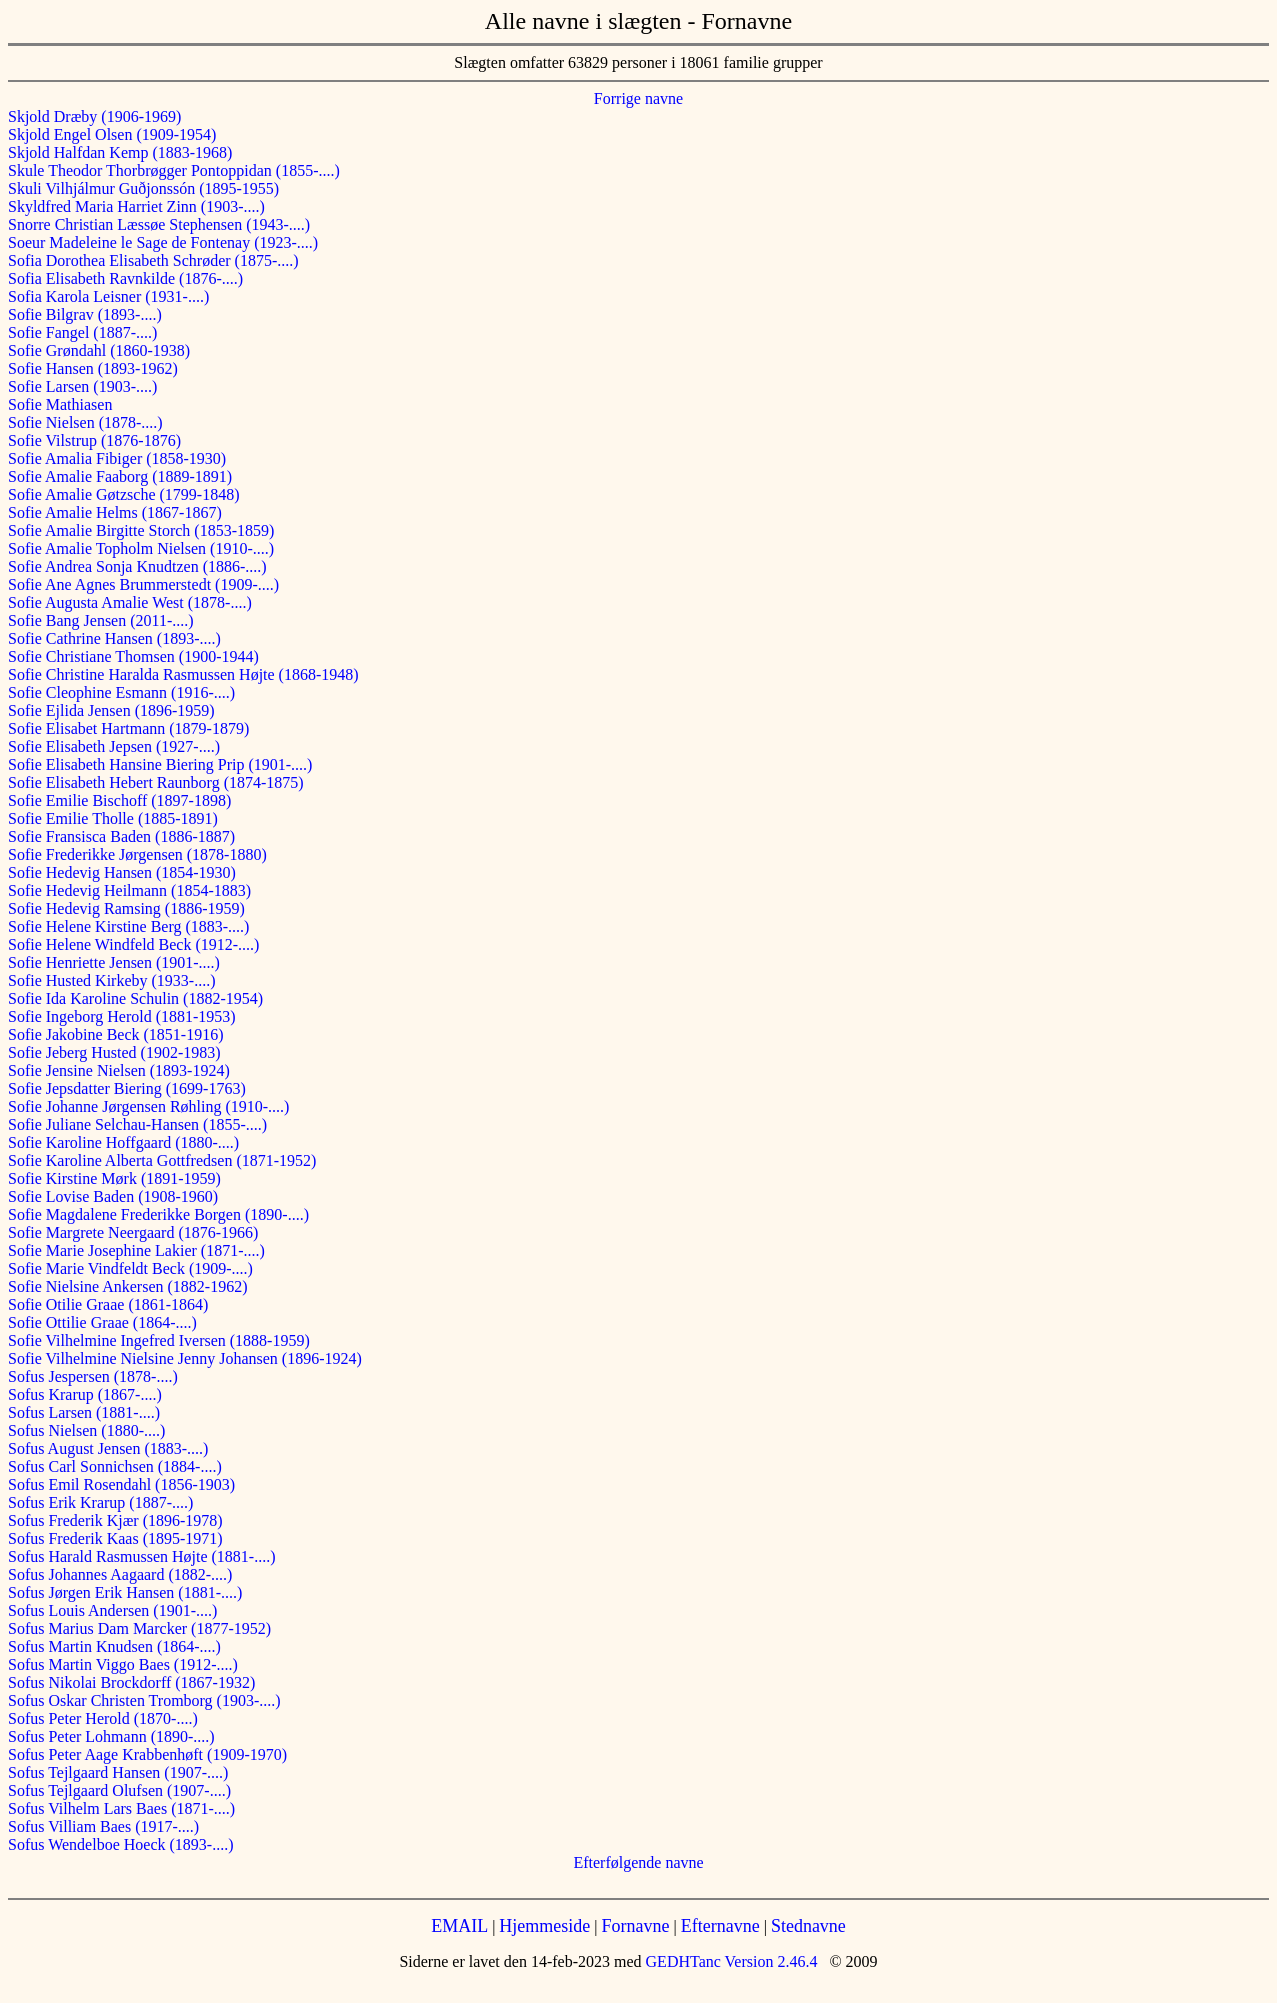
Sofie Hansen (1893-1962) (93, 368)
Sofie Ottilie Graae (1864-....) (102, 1322)
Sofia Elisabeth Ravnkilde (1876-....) (125, 278)
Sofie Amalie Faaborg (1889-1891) (120, 476)
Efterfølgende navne (638, 1862)
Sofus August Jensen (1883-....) (108, 1448)
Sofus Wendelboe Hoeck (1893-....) (120, 1844)
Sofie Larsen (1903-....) (82, 386)
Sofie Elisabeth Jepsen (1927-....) (114, 746)
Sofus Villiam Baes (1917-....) (103, 1826)
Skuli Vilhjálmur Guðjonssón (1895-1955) (143, 188)
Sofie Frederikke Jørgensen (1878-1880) (137, 854)
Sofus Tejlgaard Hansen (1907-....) (118, 1772)
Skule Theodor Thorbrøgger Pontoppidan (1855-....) (174, 170)
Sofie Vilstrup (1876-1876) (94, 440)
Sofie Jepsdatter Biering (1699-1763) (127, 1088)
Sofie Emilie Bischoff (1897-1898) (119, 800)
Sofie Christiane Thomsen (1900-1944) (133, 656)
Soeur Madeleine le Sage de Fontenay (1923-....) (163, 242)
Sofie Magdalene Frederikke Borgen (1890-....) (158, 1214)
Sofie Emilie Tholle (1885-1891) (113, 818)
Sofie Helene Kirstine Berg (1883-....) (128, 926)
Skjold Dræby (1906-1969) (94, 116)
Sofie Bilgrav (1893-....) (85, 314)
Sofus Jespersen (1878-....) (93, 1376)
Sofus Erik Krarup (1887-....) (100, 1502)
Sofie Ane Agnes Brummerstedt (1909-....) (143, 584)
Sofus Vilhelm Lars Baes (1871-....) (121, 1808)
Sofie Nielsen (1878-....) (85, 422)
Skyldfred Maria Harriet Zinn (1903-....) (136, 206)
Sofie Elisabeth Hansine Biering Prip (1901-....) (160, 764)
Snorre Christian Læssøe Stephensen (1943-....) (159, 224)
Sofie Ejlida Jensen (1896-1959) (111, 710)
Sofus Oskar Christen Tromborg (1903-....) (144, 1700)
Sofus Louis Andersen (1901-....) (112, 1610)
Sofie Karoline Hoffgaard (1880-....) (123, 1142)
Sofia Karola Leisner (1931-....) (108, 296)
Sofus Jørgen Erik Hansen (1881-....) (125, 1592)
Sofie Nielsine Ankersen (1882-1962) (128, 1286)
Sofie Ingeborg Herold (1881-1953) (122, 1016)
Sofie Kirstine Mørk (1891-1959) (114, 1178)
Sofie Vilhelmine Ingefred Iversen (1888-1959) (159, 1340)
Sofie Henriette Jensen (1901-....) (114, 962)
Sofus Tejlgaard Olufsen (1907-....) (119, 1790)
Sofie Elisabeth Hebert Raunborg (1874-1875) (156, 782)
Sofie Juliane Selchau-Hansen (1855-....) (137, 1124)
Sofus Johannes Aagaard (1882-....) (120, 1574)
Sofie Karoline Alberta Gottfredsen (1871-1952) (162, 1160)
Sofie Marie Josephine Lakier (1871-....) (136, 1250)
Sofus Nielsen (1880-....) (86, 1430)
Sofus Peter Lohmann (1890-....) (111, 1736)
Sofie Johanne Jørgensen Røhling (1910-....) (148, 1106)
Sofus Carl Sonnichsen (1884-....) (115, 1466)
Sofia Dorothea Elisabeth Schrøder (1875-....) (153, 260)
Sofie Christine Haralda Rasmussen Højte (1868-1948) (183, 674)
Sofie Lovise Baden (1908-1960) (113, 1196)
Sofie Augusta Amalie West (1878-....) (130, 602)
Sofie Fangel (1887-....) (82, 332)
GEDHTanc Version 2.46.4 (730, 1961)
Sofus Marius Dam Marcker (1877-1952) (139, 1628)
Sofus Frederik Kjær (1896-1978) (115, 1520)
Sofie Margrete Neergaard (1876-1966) (133, 1232)
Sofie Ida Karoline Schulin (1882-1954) (135, 998)
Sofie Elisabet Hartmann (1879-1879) (128, 728)
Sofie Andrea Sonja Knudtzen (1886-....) (137, 566)
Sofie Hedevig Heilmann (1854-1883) (129, 890)
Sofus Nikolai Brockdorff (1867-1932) (131, 1682)
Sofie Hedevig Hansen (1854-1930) (122, 872)
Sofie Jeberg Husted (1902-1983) (114, 1052)
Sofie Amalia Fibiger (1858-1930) (117, 458)
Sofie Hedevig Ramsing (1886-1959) (126, 908)
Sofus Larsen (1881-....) (84, 1412)
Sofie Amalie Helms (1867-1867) (115, 512)
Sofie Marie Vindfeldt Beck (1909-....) (130, 1268)
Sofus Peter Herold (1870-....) (103, 1718)
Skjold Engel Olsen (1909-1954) (112, 134)
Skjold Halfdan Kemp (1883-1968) (120, 152)
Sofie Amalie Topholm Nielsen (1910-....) (141, 548)
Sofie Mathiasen (60, 404)
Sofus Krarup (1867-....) (85, 1394)
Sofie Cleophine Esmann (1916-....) (121, 692)
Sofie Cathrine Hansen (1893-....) (114, 638)
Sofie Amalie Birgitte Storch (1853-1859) (141, 530)
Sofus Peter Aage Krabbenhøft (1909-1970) (147, 1754)
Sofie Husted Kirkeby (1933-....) (112, 980)
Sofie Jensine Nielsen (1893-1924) (119, 1070)
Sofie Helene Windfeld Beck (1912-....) (133, 944)
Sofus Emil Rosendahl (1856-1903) (121, 1484)
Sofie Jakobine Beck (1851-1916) (116, 1034)
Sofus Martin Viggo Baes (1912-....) (123, 1664)
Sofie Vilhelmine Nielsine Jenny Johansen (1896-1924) (185, 1358)
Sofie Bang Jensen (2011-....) (101, 620)
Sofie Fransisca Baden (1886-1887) (121, 836)
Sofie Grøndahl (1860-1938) (99, 350)
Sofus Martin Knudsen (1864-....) (114, 1646)
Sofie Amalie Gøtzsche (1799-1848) (124, 494)
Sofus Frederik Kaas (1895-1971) (115, 1538)
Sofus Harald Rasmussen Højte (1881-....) (142, 1556)
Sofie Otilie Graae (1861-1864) (108, 1304)
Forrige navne (638, 98)
